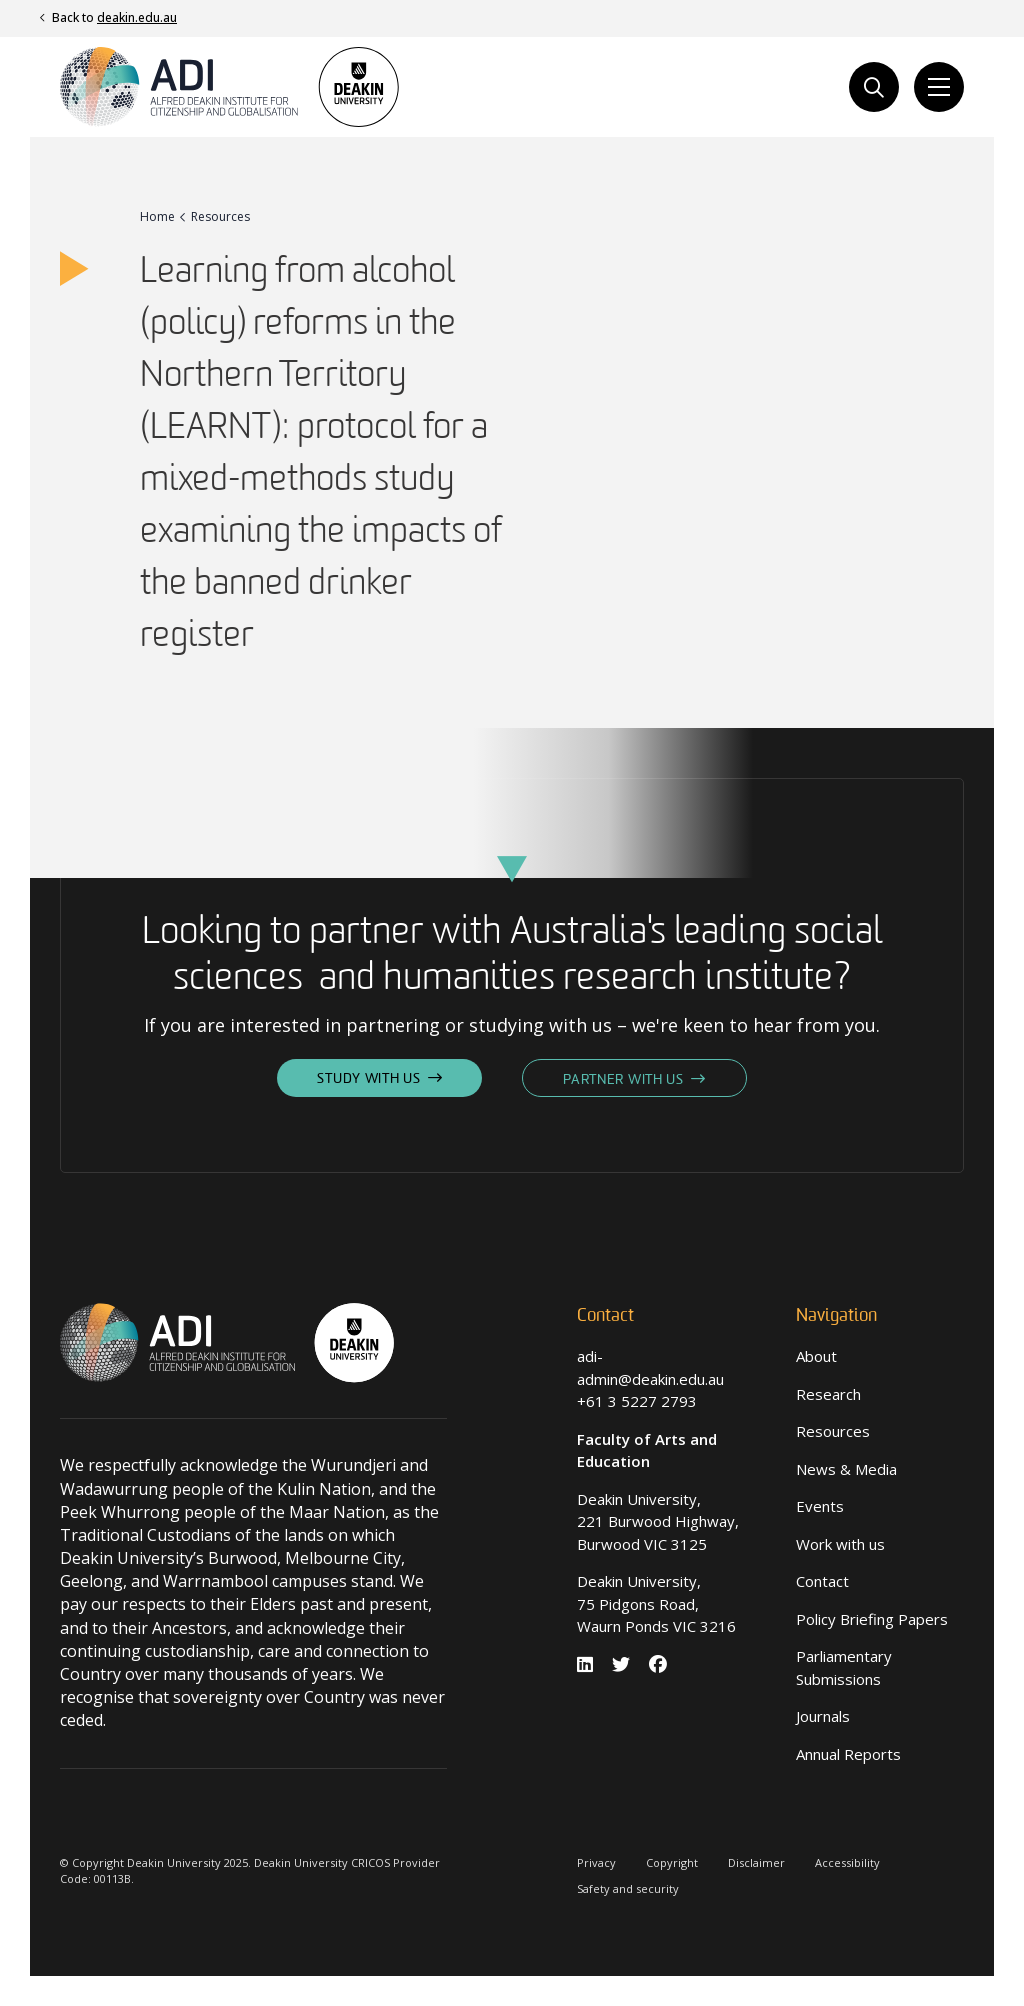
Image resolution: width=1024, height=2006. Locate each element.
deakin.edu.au (137, 17)
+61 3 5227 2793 (637, 1401)
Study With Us (368, 1079)
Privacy (596, 1862)
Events (820, 1506)
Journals (823, 1716)
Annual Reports (848, 1754)
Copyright (672, 1862)
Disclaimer (756, 1862)
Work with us (840, 1544)
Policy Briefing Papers (872, 1619)
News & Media (846, 1469)
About (816, 1356)
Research (828, 1394)
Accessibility (847, 1862)
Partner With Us (623, 1080)
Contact (822, 1581)
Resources (833, 1431)
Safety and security (628, 1888)
